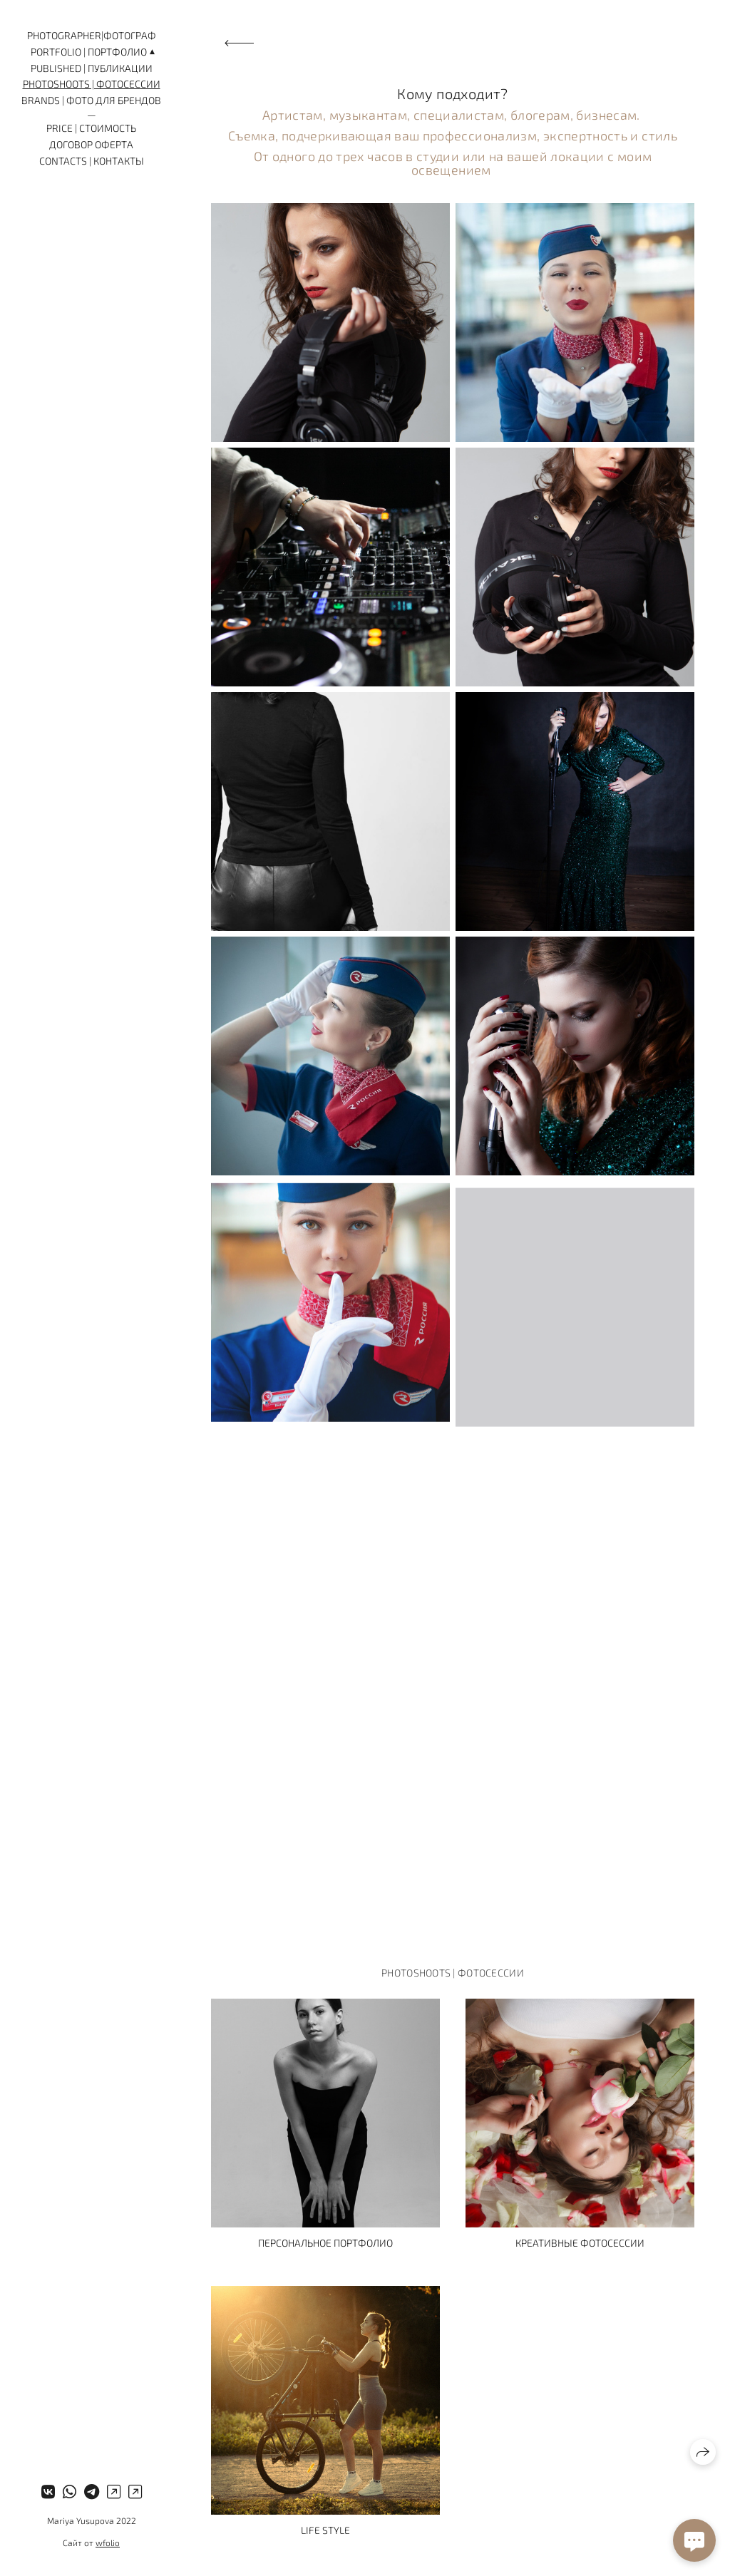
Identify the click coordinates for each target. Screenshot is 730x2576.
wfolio (108, 2542)
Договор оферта (91, 144)
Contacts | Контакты (91, 161)
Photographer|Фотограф (91, 35)
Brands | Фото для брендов (91, 100)
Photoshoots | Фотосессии (91, 84)
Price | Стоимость (91, 128)
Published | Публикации (92, 68)
